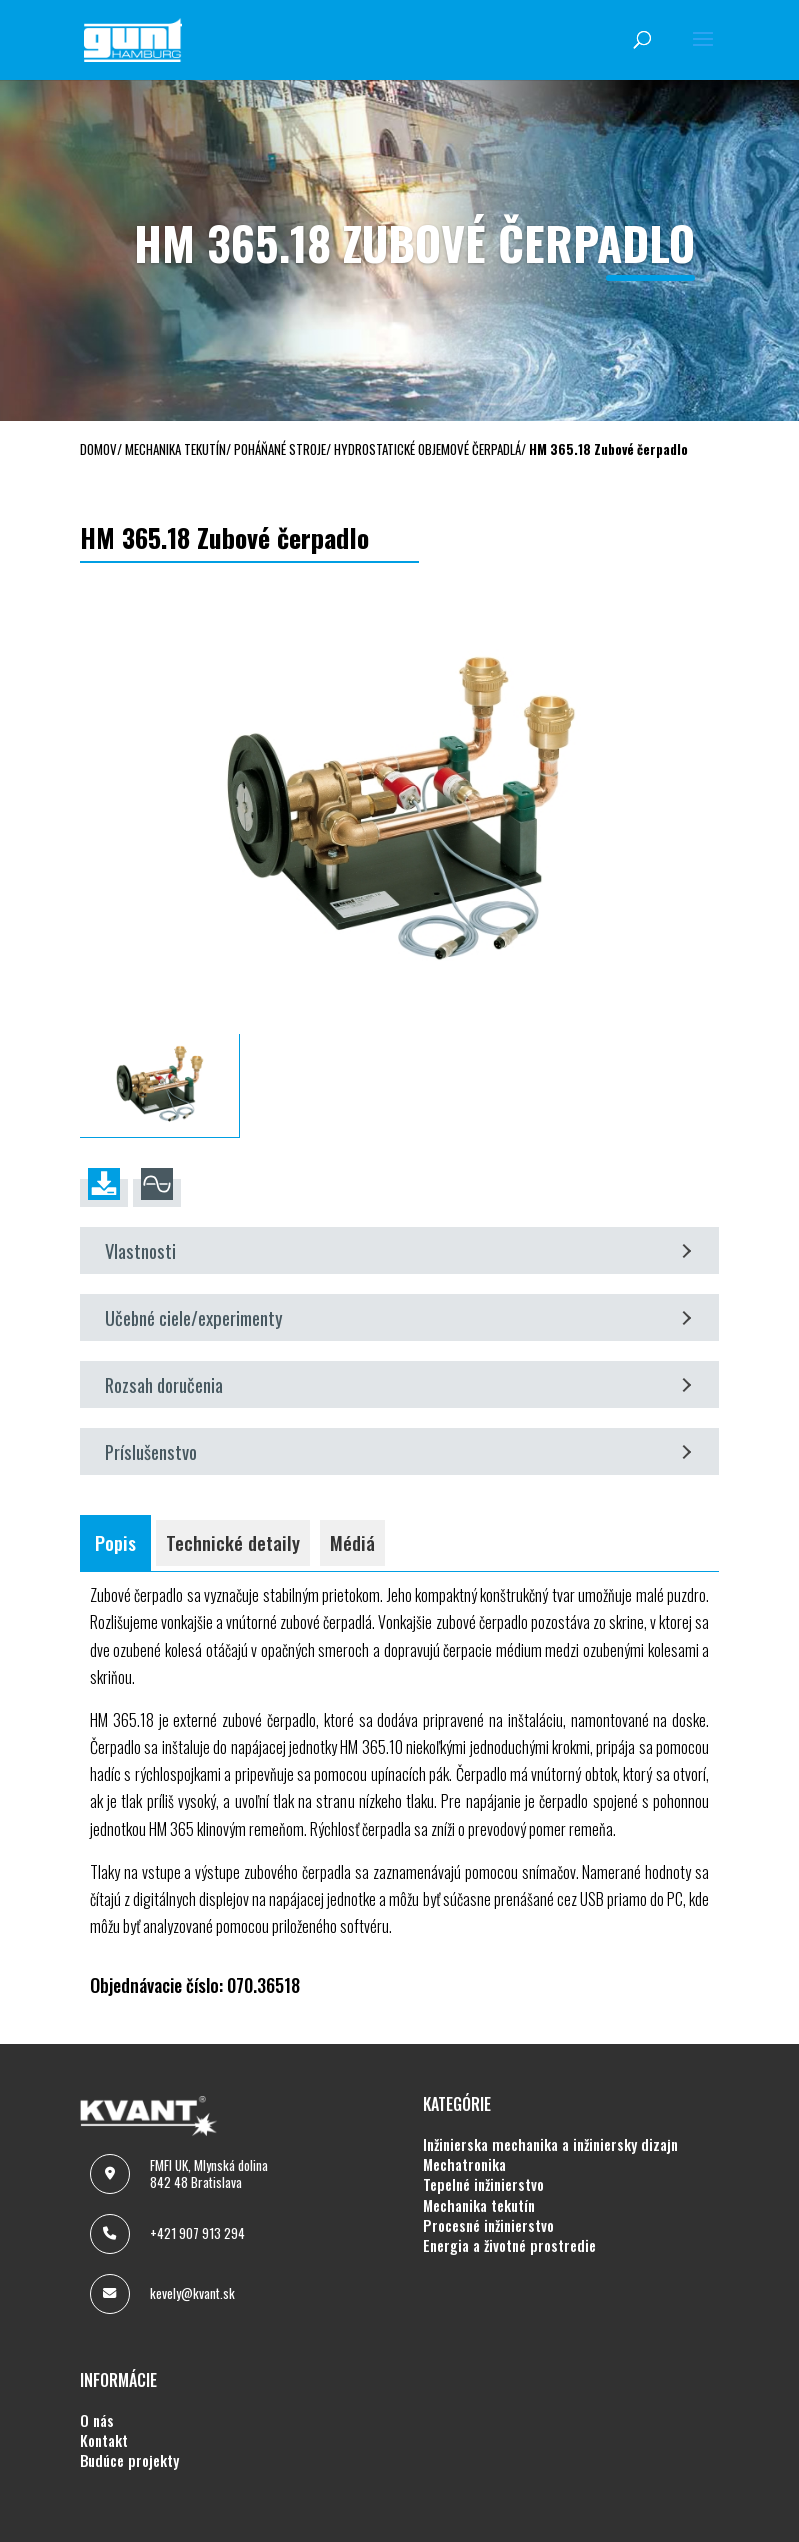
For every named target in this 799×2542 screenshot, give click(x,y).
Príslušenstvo (398, 1451)
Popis (115, 1542)
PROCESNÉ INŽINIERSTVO (488, 2226)
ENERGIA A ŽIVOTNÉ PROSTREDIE (509, 2246)
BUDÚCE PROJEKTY (129, 2461)
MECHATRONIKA (464, 2165)
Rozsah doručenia (398, 1384)
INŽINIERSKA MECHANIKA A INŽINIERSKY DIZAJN (550, 2145)
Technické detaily (233, 1542)
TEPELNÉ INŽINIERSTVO (483, 2185)
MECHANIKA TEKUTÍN (479, 2206)
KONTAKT (104, 2441)
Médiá (352, 1542)
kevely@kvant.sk (192, 2293)
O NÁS (97, 2421)
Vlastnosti (398, 1250)
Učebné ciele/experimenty (398, 1317)
